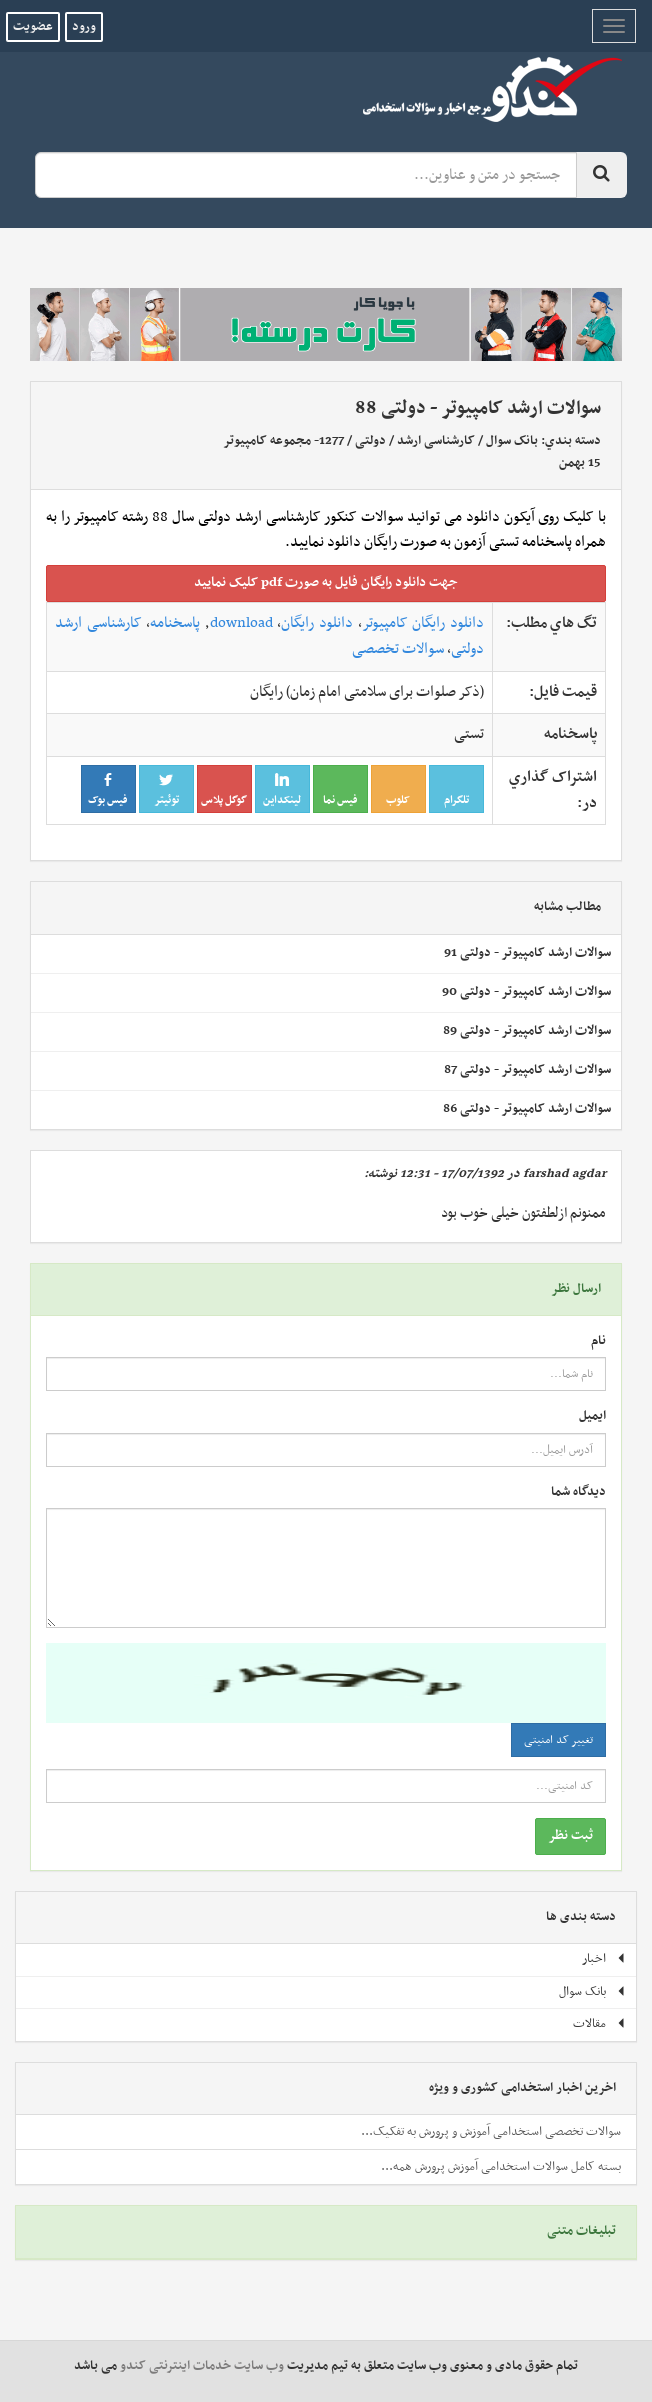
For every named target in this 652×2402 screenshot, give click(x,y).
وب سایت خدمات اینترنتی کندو (202, 2366)
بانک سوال (512, 441)
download (241, 623)
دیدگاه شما (578, 1492)
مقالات (599, 2024)
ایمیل (592, 1416)
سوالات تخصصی (398, 649)
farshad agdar (564, 1174)
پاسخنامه (175, 623)
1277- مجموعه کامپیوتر (283, 441)
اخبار (604, 1959)
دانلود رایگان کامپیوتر (423, 623)
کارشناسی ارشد (436, 441)
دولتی (370, 441)
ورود (84, 27)
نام (598, 1341)
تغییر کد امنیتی (558, 1740)
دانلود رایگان (317, 623)
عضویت (33, 27)
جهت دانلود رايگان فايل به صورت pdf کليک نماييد (326, 582)
